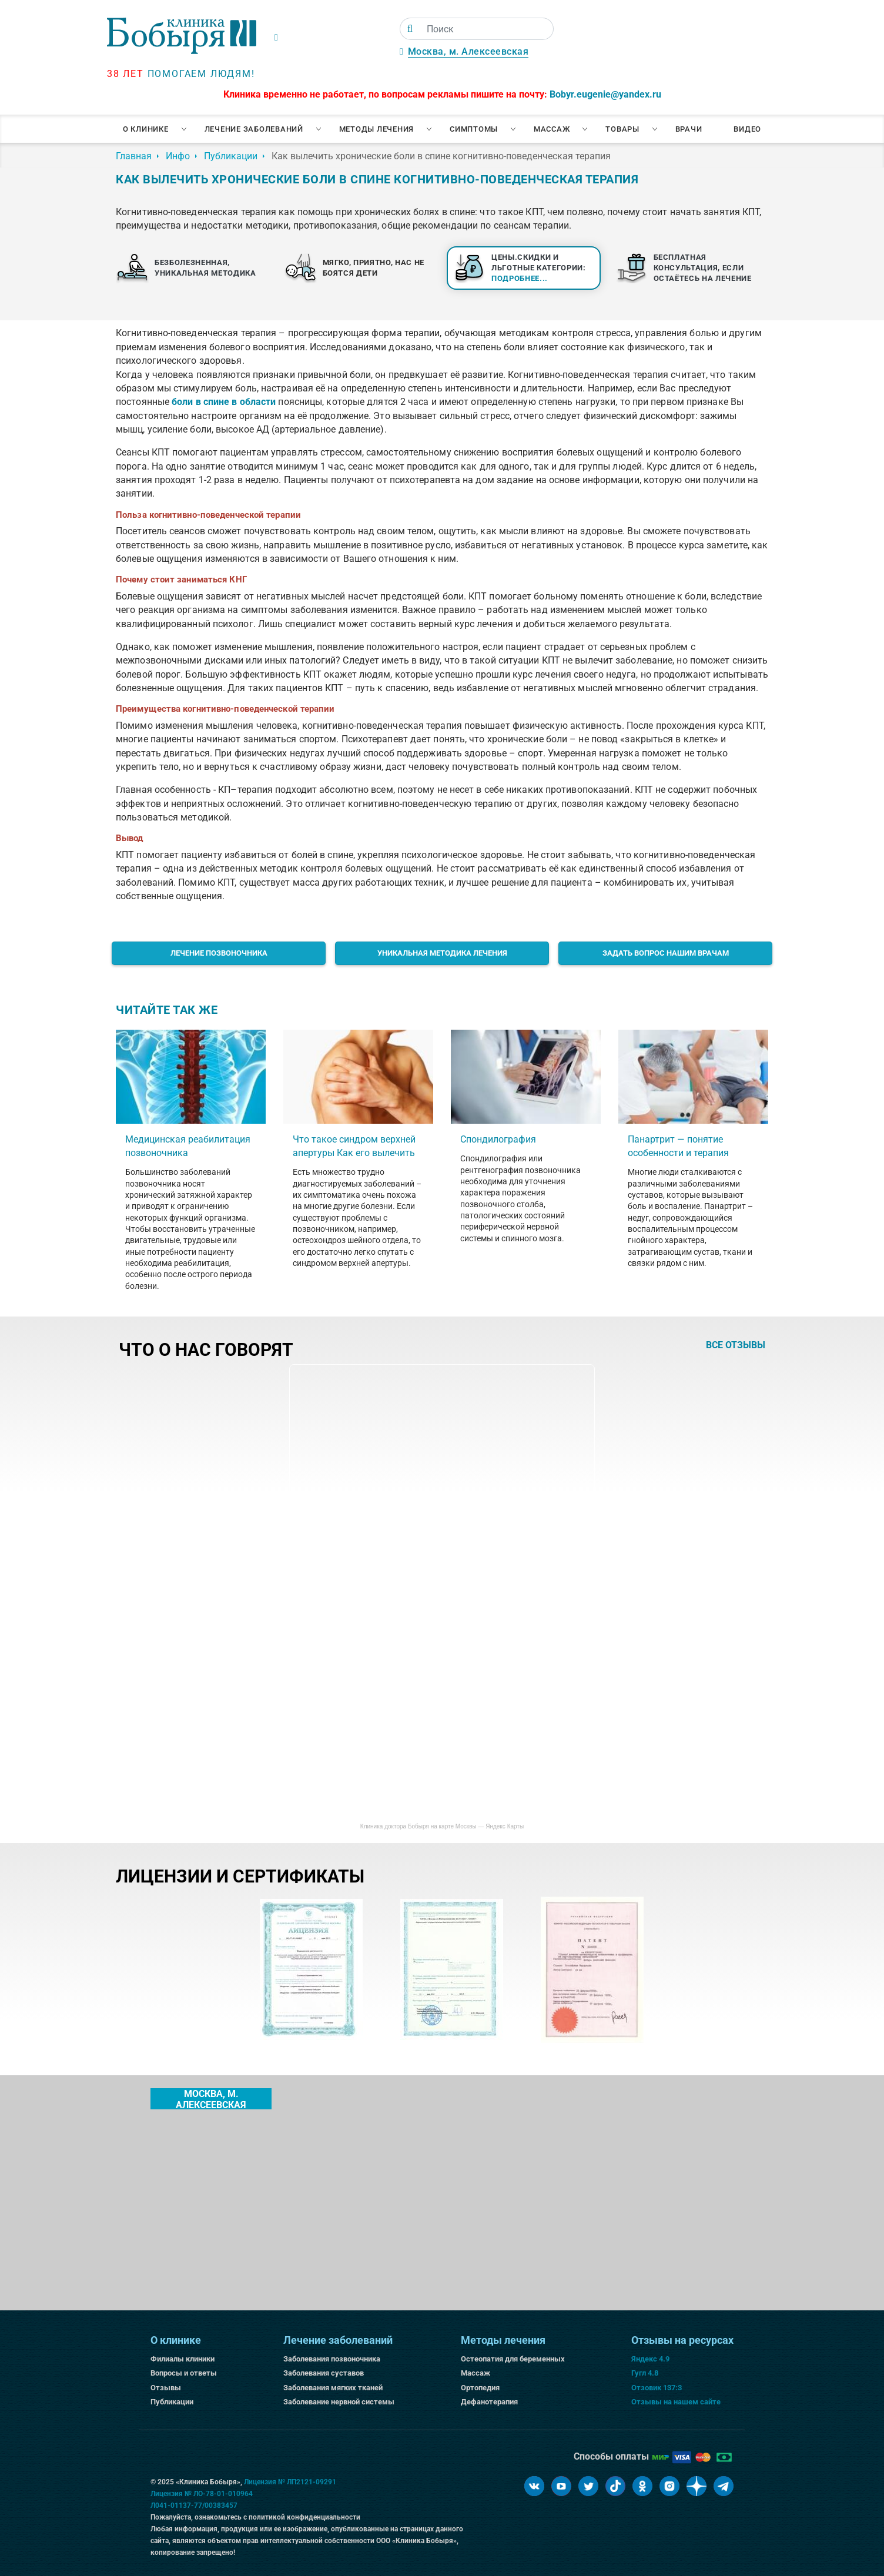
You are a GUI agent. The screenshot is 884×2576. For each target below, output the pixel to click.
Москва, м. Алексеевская (468, 51)
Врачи (688, 129)
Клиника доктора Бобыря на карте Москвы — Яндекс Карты (442, 1826)
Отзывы (165, 2387)
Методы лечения (376, 129)
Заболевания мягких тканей (333, 2387)
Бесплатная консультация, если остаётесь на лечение (703, 268)
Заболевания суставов (323, 2373)
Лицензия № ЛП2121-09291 (290, 2482)
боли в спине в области (224, 401)
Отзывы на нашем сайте (676, 2401)
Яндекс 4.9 (650, 2358)
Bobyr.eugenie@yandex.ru (605, 94)
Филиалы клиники (182, 2358)
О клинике (146, 129)
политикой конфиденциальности (304, 2517)
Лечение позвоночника (218, 953)
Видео (747, 129)
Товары (622, 129)
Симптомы (474, 129)
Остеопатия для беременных (513, 2358)
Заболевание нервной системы (338, 2401)
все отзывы (735, 1345)
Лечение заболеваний (254, 129)
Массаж (552, 129)
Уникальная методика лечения (442, 953)
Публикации (171, 2401)
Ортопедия (480, 2387)
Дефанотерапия (489, 2401)
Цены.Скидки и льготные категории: (538, 268)
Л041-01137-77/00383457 (193, 2505)
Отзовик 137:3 (656, 2387)
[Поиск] (410, 29)
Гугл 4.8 (644, 2373)
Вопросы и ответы (183, 2373)
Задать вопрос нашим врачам (665, 953)
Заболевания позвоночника (331, 2358)
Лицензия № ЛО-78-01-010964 (201, 2494)
